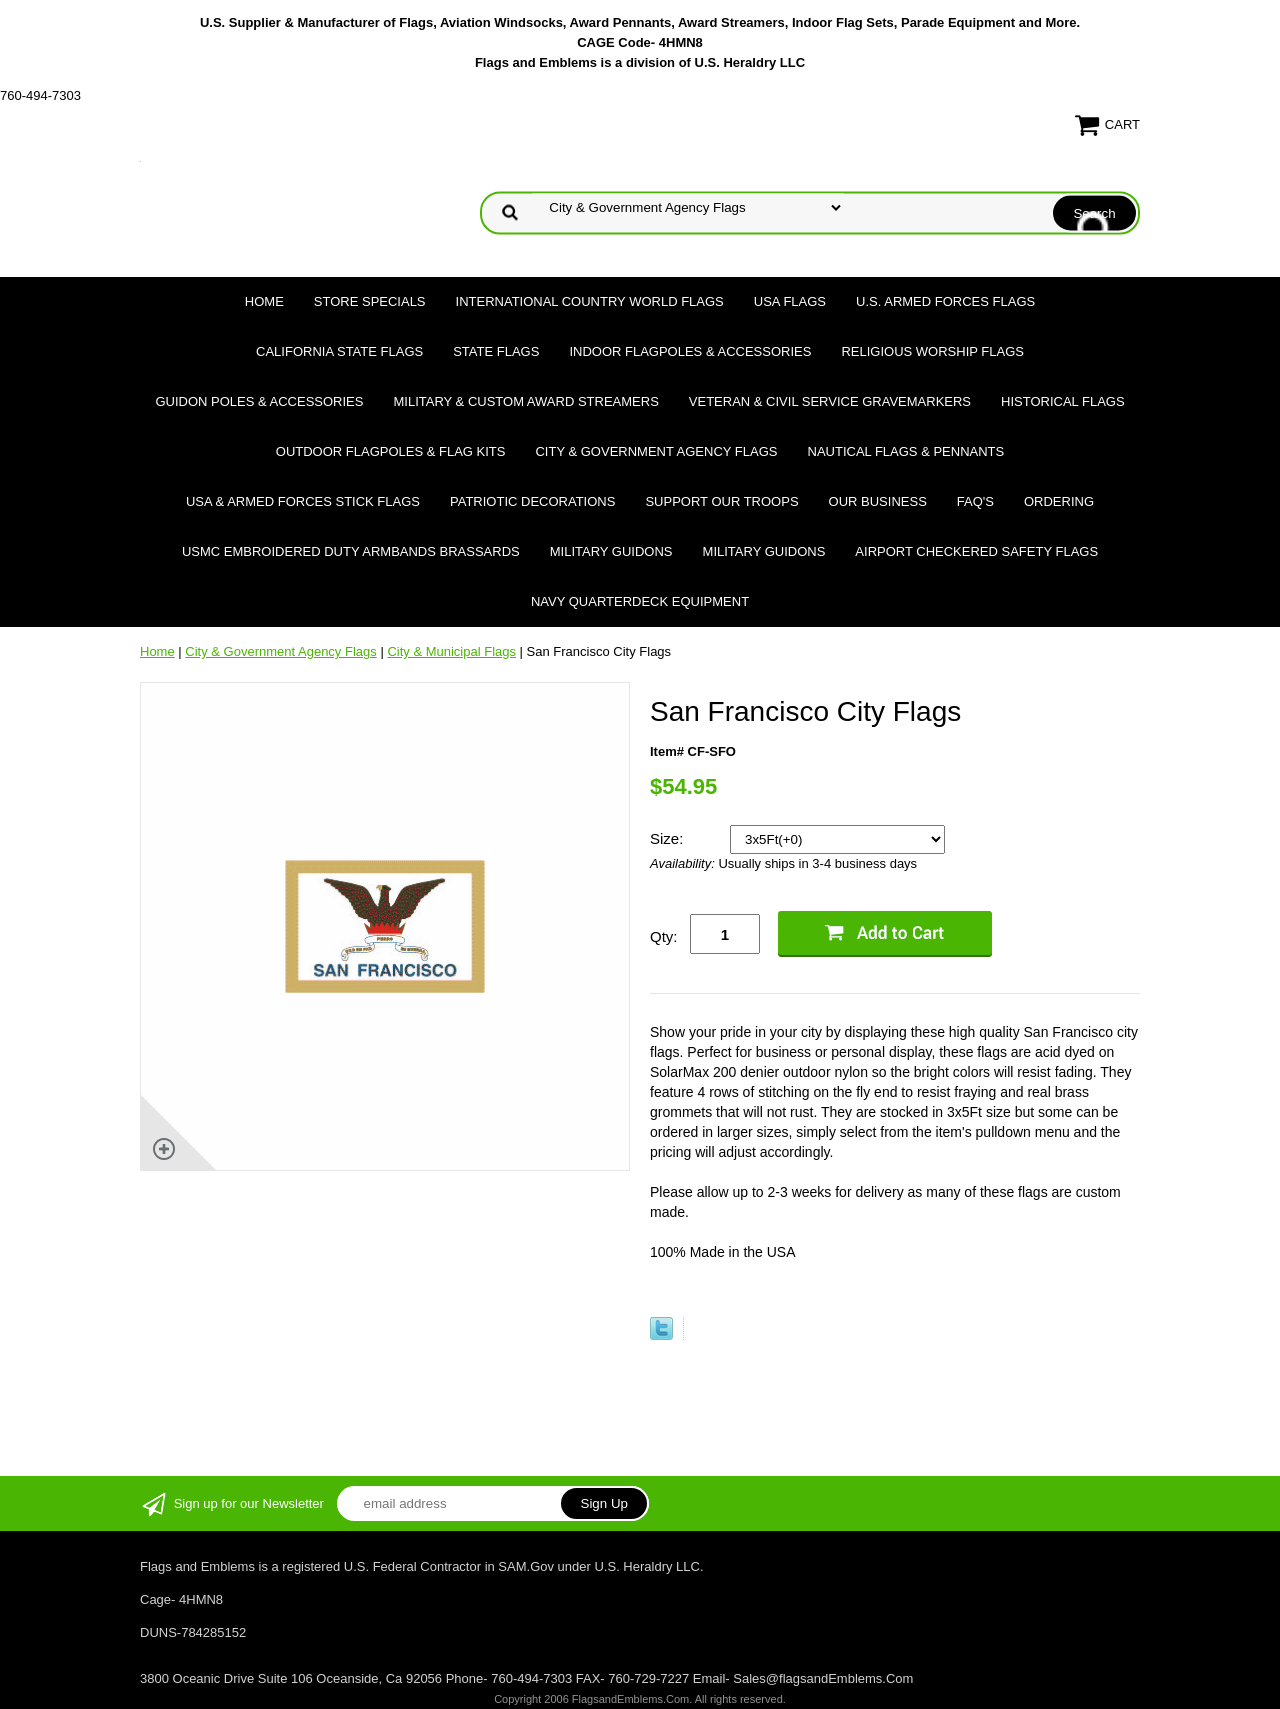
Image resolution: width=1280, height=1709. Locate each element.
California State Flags (339, 351)
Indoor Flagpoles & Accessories (690, 351)
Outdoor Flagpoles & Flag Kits (391, 451)
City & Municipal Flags (451, 651)
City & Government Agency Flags (656, 451)
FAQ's (975, 501)
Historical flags (1063, 401)
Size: (669, 838)
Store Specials (370, 301)
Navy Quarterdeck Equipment (640, 601)
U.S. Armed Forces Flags (945, 301)
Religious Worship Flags (932, 351)
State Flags (496, 351)
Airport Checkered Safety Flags (976, 551)
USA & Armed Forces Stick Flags (303, 501)
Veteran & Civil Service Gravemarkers (830, 401)
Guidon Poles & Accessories (259, 401)
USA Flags (790, 301)
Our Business (878, 501)
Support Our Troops (721, 501)
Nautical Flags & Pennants (906, 451)
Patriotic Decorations (532, 501)
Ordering (1059, 501)
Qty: (664, 936)
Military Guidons (611, 551)
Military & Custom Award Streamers (525, 401)
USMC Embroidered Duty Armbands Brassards (351, 551)
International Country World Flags (590, 301)
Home (264, 301)
